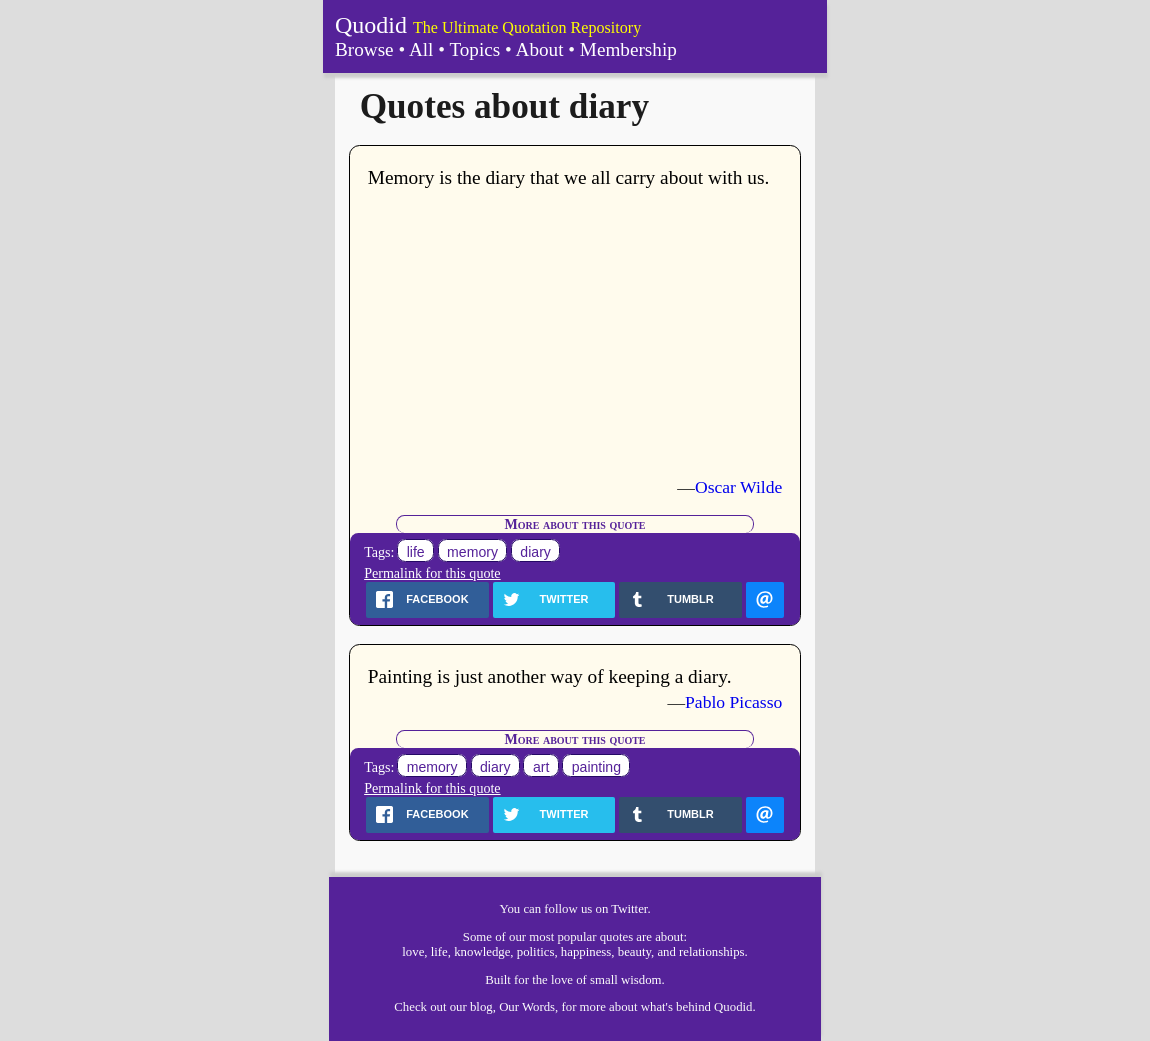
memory (472, 552)
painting (596, 767)
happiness (586, 952)
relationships (711, 952)
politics (536, 952)
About (540, 49)
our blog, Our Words (502, 1007)
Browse (364, 49)
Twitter (629, 909)
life (416, 552)
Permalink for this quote (432, 573)
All (421, 49)
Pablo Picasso (733, 702)
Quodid (371, 25)
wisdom (641, 980)
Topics (474, 49)
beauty (634, 952)
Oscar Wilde (738, 487)
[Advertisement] (575, 333)
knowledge (482, 952)
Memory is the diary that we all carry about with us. (569, 177)
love (413, 952)
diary (535, 552)
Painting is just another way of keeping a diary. (550, 676)
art (541, 767)
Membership (628, 49)
